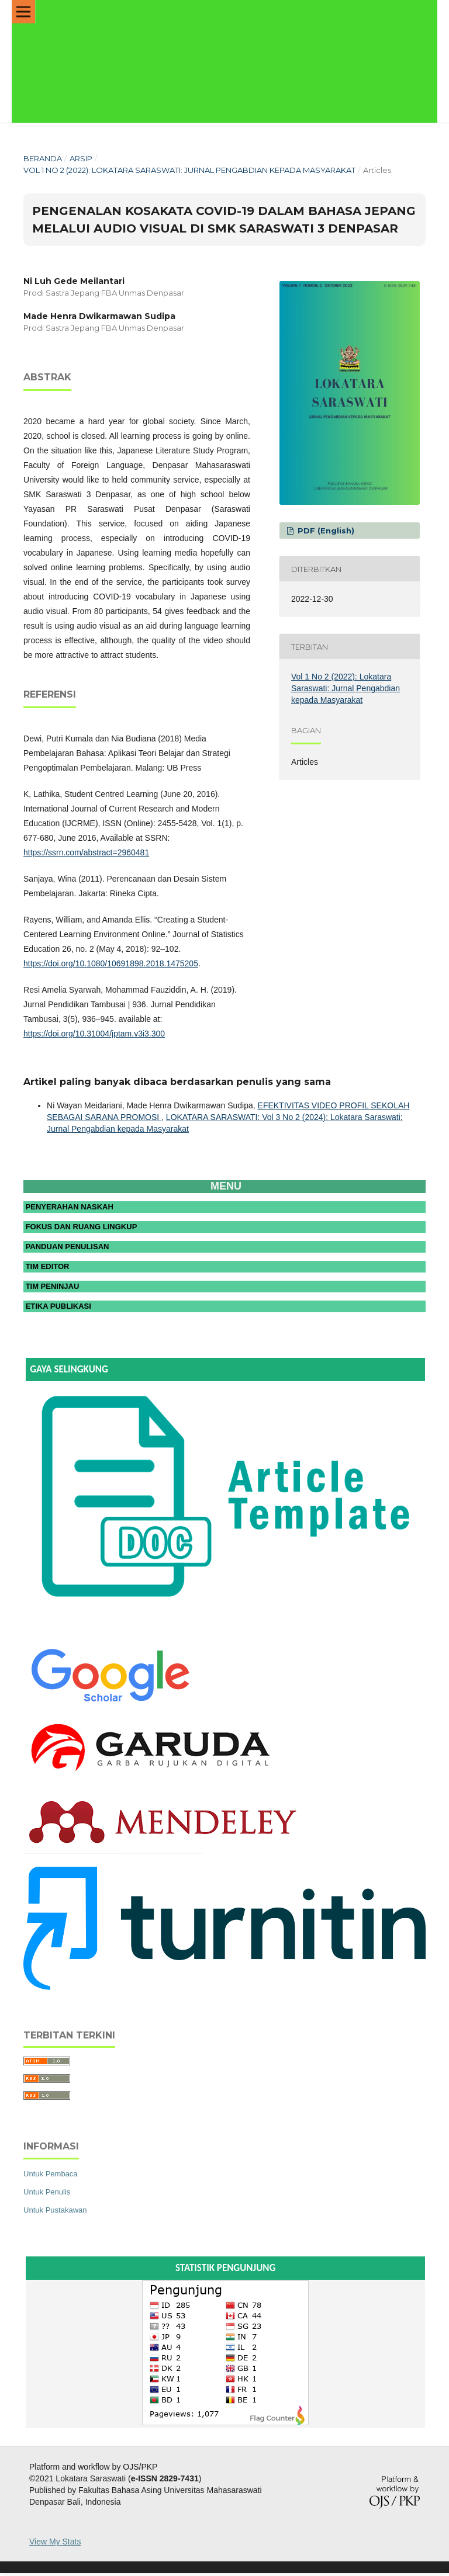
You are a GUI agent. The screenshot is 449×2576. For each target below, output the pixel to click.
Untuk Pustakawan (55, 2213)
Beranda (42, 158)
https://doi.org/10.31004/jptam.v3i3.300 (94, 1033)
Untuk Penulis (46, 2194)
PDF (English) (324, 530)
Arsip (81, 158)
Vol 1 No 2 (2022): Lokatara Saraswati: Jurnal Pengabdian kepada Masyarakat (189, 170)
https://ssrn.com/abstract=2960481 (86, 852)
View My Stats (55, 2544)
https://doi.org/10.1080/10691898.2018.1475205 (110, 963)
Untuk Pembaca (50, 2176)
